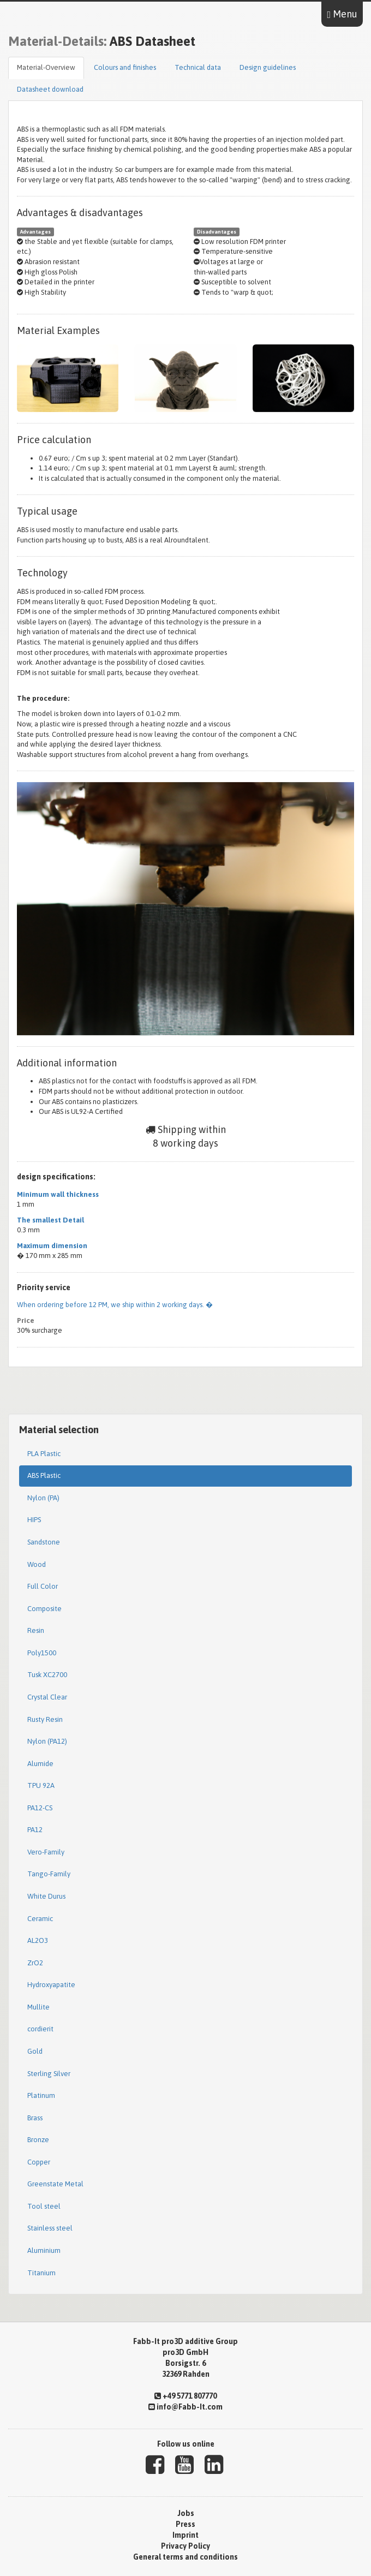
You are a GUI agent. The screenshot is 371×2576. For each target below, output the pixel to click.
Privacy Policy (185, 2546)
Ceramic (40, 1919)
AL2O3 (37, 1940)
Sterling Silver (48, 2074)
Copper (38, 2162)
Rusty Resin (45, 1719)
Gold (35, 2051)
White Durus (46, 1896)
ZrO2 (35, 1963)
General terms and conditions (185, 2557)
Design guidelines (268, 67)
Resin (35, 1630)
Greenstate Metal (55, 2184)
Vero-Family (45, 1852)
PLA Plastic (44, 1454)
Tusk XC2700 (47, 1675)
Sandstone (43, 1542)
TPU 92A (41, 1785)
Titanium (41, 2273)
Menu (342, 14)
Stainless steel (50, 2228)
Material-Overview (46, 67)
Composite (44, 1609)
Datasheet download (50, 89)
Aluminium (44, 2250)
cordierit (40, 2029)
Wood (36, 1564)
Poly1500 (41, 1653)
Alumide (40, 1764)
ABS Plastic (44, 1475)
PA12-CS (39, 1808)
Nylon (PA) (43, 1498)
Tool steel (44, 2206)
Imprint (185, 2535)
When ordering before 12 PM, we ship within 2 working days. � (115, 1305)
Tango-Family (48, 1874)
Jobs (185, 2513)
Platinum (41, 2095)
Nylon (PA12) (47, 1741)
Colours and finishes (125, 67)
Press (185, 2524)
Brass (35, 2118)
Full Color (42, 1586)
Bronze (38, 2140)
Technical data (198, 67)
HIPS (34, 1520)
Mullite (38, 2007)
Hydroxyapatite (51, 1985)
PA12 (35, 1830)
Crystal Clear (47, 1697)
